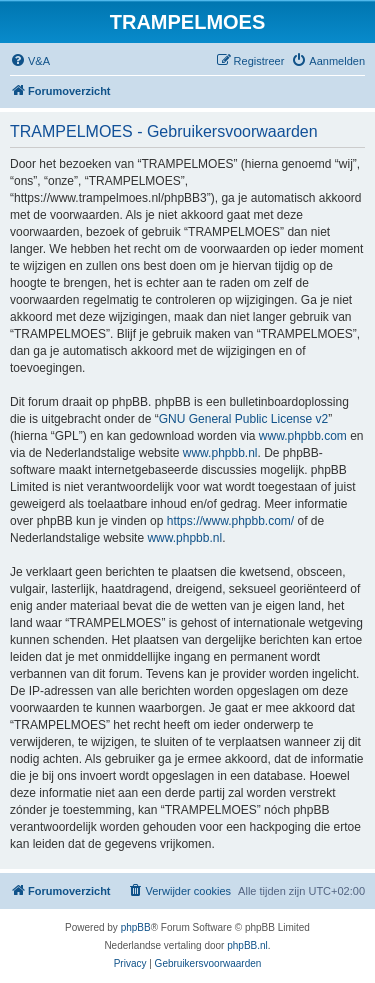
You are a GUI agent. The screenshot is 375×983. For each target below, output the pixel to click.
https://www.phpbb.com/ (230, 521)
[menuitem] (30, 61)
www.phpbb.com (303, 436)
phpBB (136, 927)
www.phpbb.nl (220, 453)
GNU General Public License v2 (243, 419)
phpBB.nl (247, 945)
